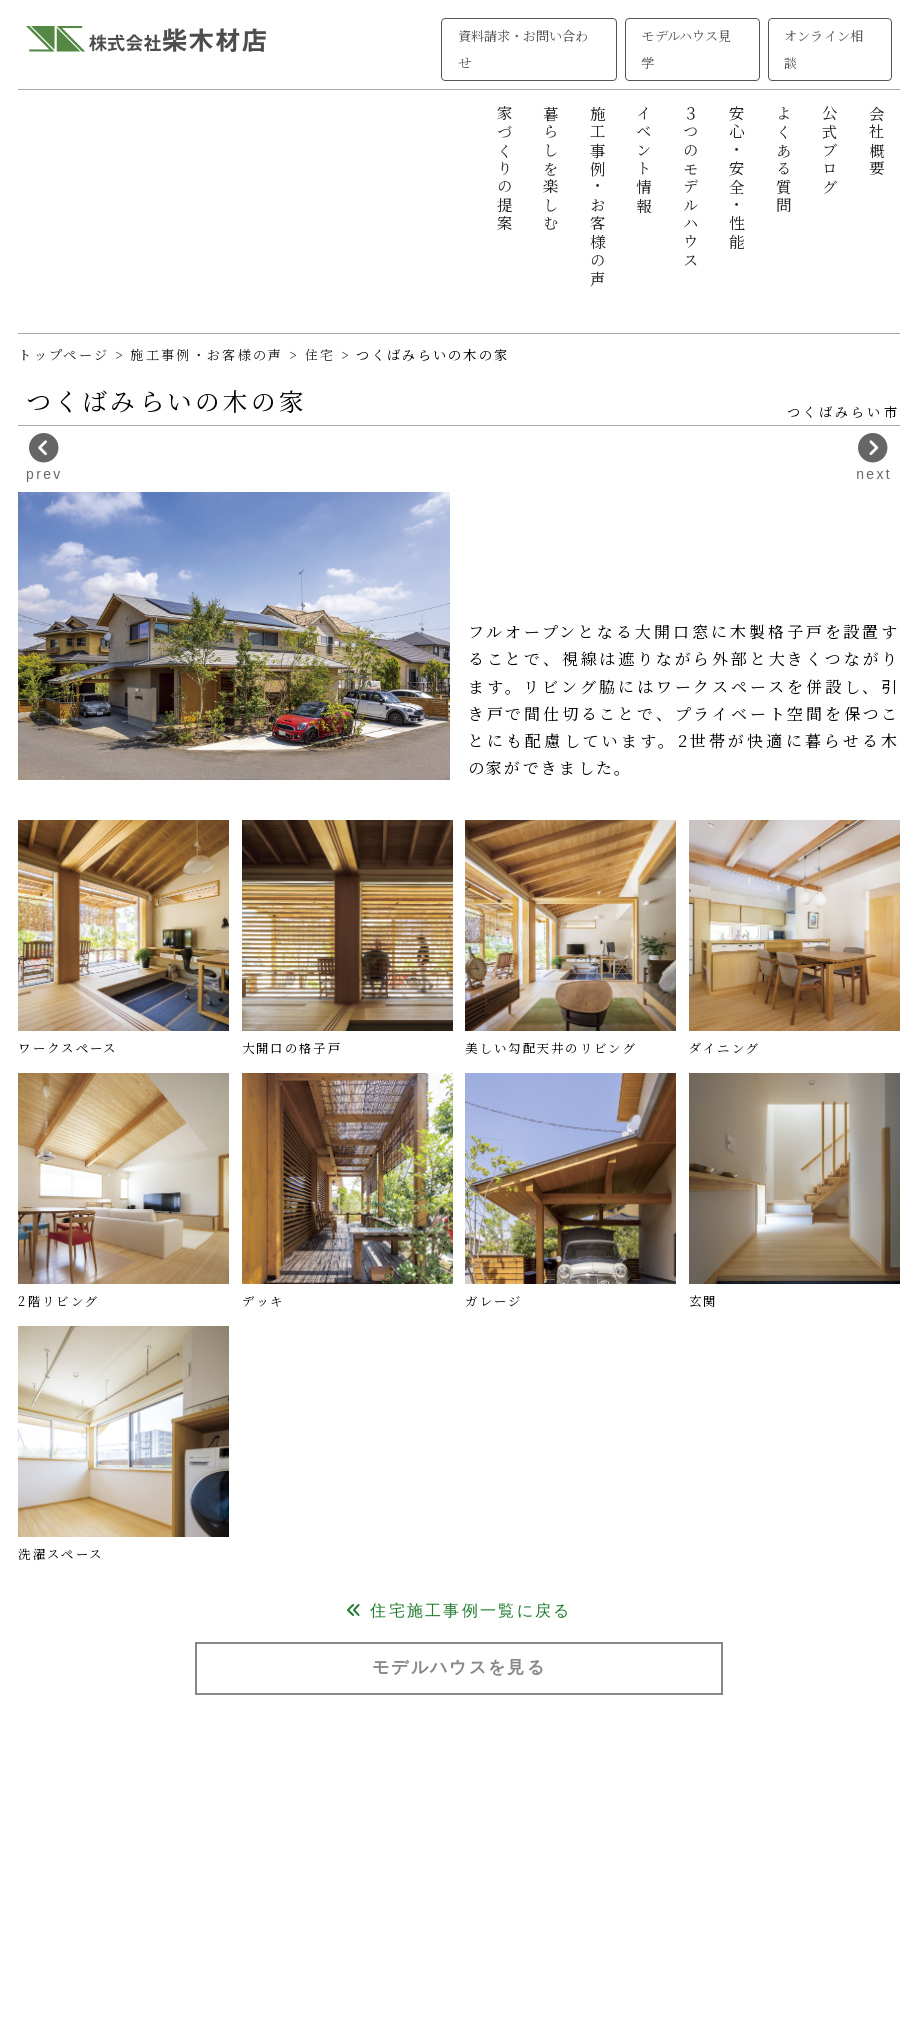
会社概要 (877, 141)
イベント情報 (644, 160)
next (874, 458)
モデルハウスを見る (459, 1667)
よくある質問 (784, 160)
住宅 (323, 354)
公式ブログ (830, 151)
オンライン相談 (823, 48)
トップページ (63, 354)
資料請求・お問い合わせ (523, 48)
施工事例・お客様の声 (598, 196)
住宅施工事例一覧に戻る (459, 1610)
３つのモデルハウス (691, 187)
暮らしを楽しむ (551, 169)
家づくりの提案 (505, 169)
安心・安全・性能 (737, 178)
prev (44, 458)
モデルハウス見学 (686, 48)
